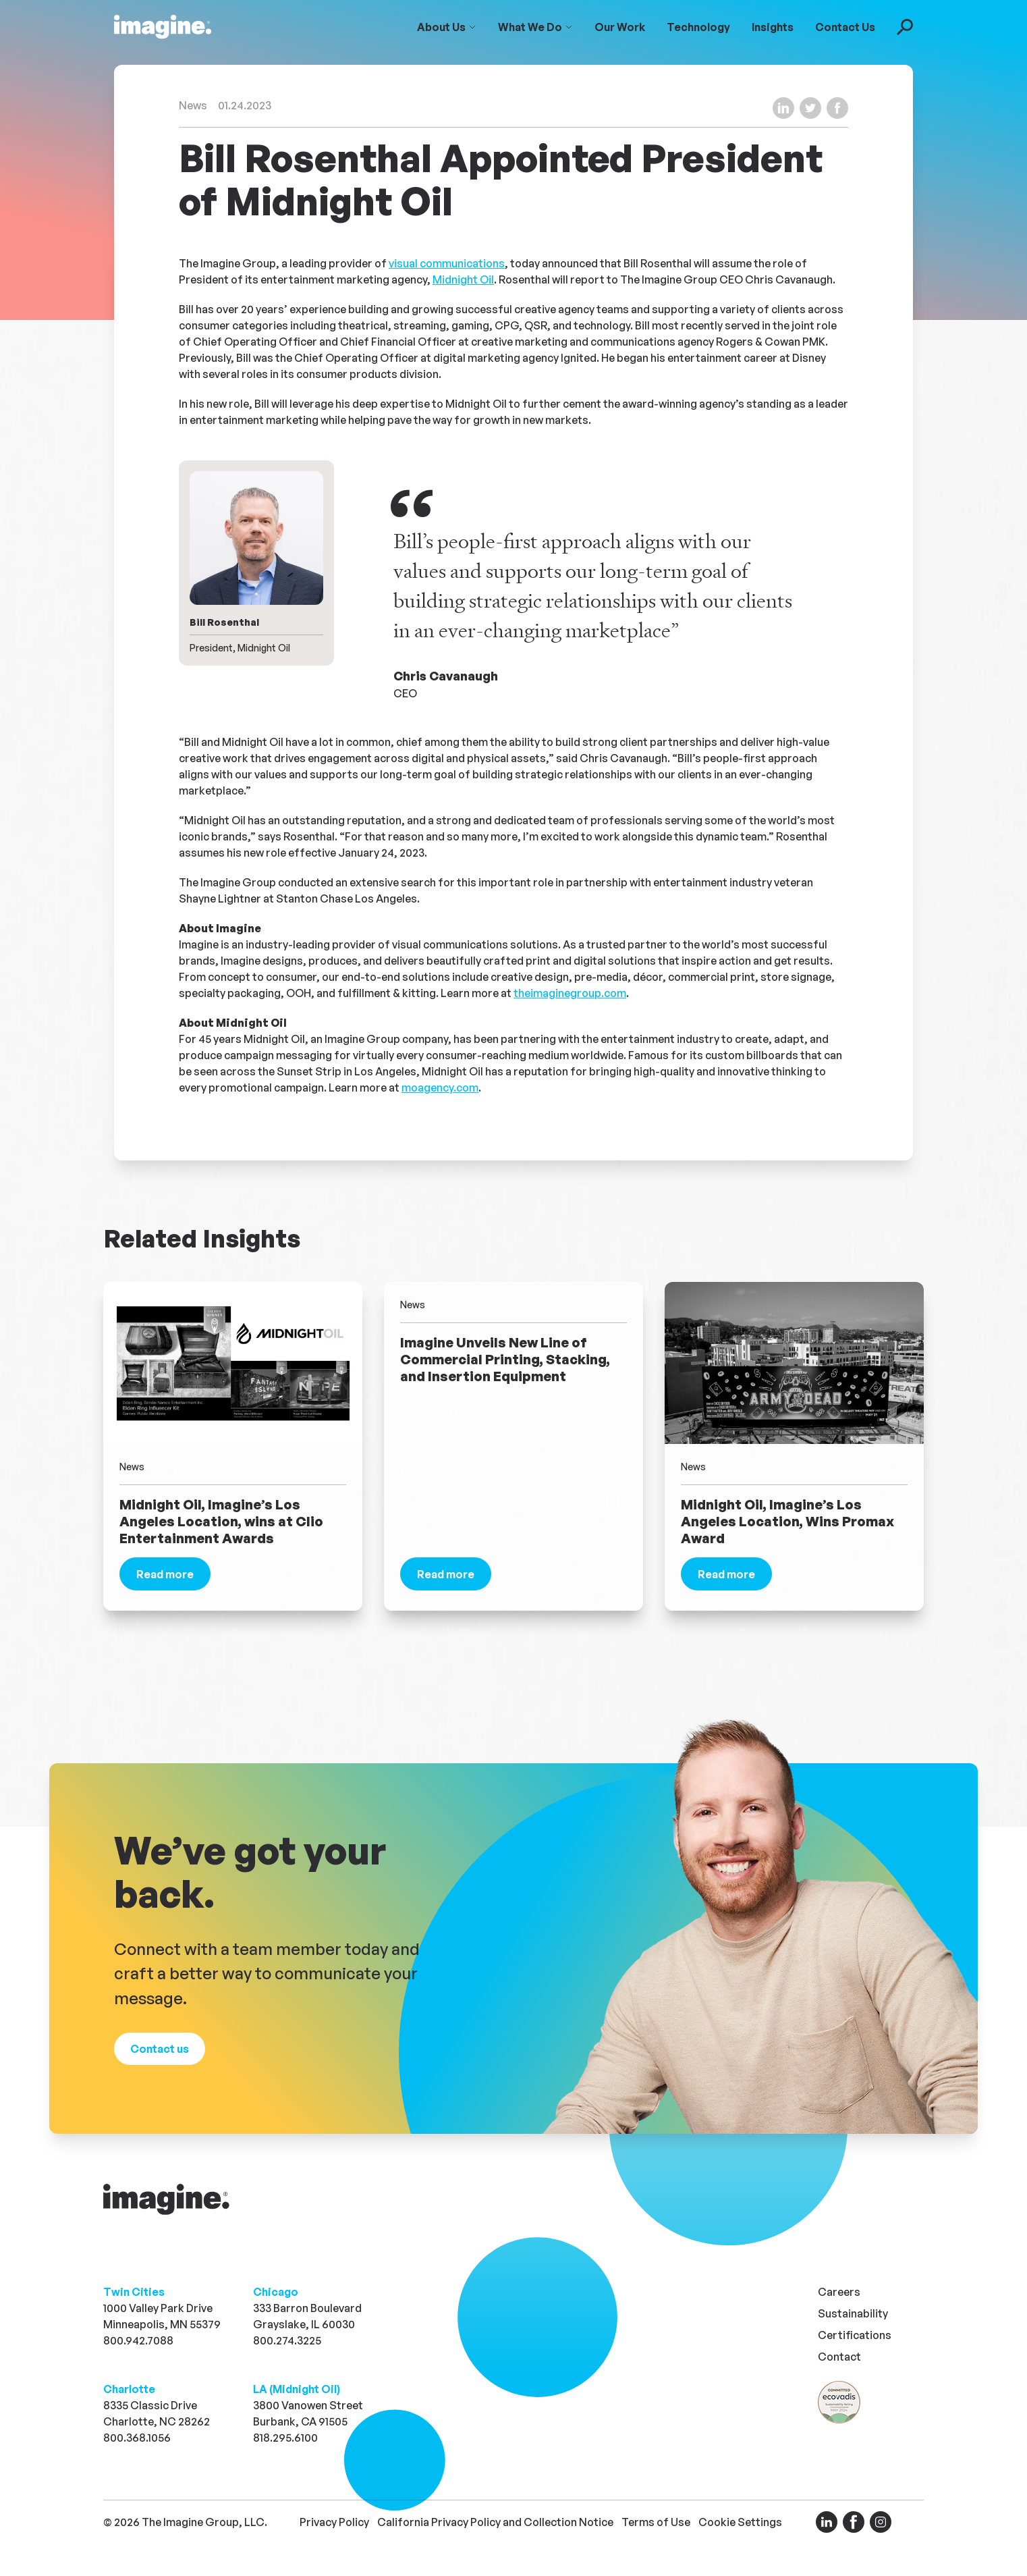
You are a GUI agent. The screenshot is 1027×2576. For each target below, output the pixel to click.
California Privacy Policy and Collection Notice (495, 2522)
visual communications (447, 263)
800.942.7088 (138, 2340)
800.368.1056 (137, 2437)
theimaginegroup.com (570, 993)
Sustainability (853, 2313)
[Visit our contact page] (159, 2049)
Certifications (854, 2335)
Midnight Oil (463, 279)
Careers (839, 2292)
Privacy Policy (334, 2522)
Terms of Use (655, 2522)
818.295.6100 (285, 2437)
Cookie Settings (740, 2522)
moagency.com (439, 1087)
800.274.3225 (287, 2340)
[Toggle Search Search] (905, 27)
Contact (839, 2356)
